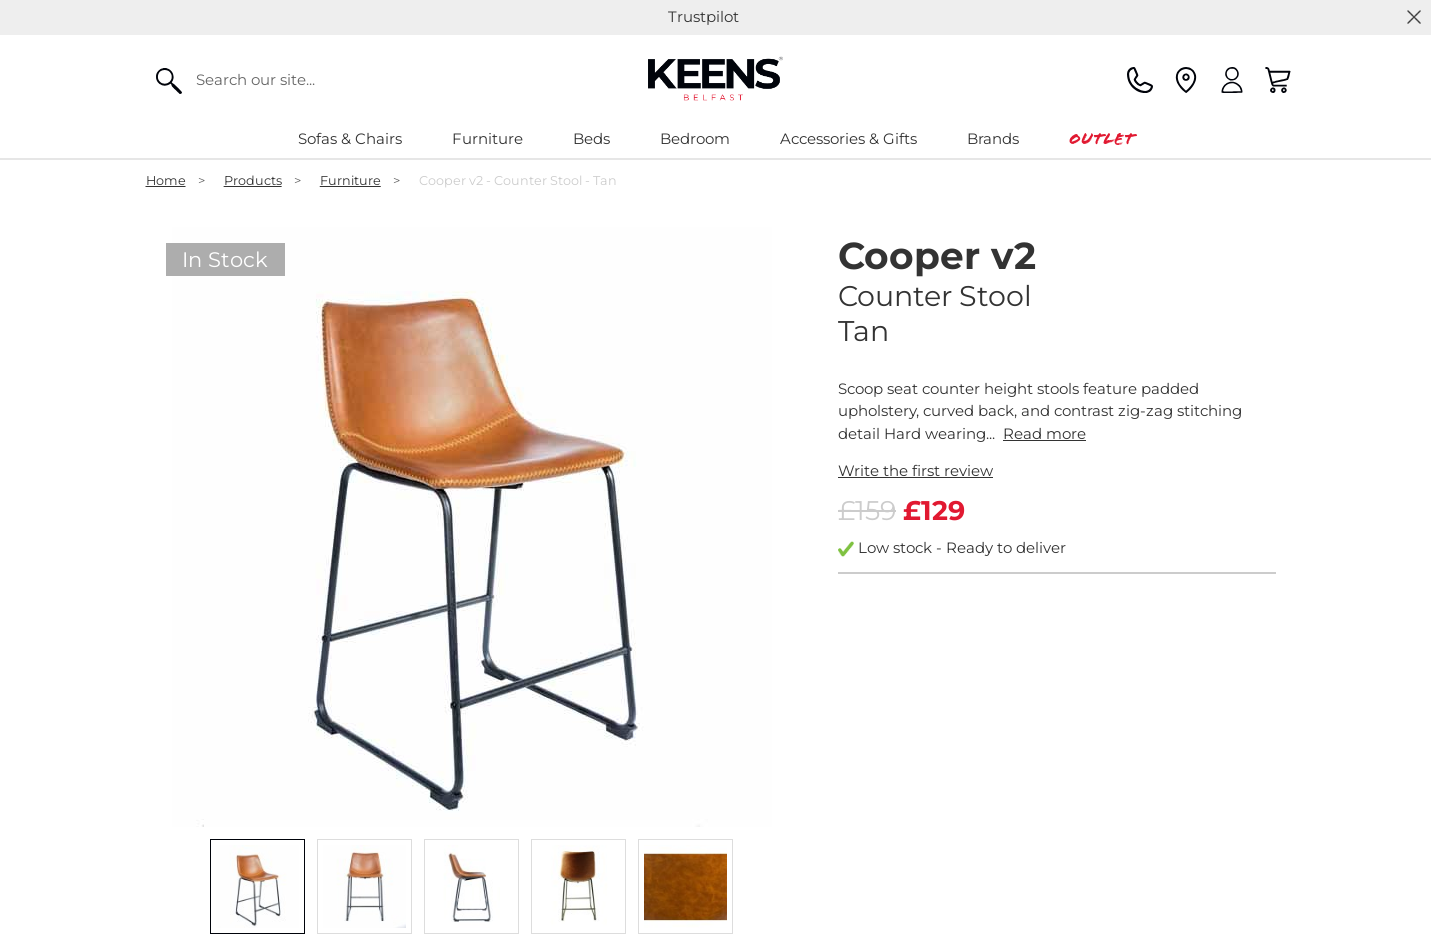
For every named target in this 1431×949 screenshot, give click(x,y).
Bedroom (695, 138)
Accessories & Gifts (848, 138)
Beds (591, 138)
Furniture (487, 138)
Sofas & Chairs (350, 138)
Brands (993, 138)
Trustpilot (703, 16)
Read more (1044, 433)
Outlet (1101, 138)
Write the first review (915, 470)
